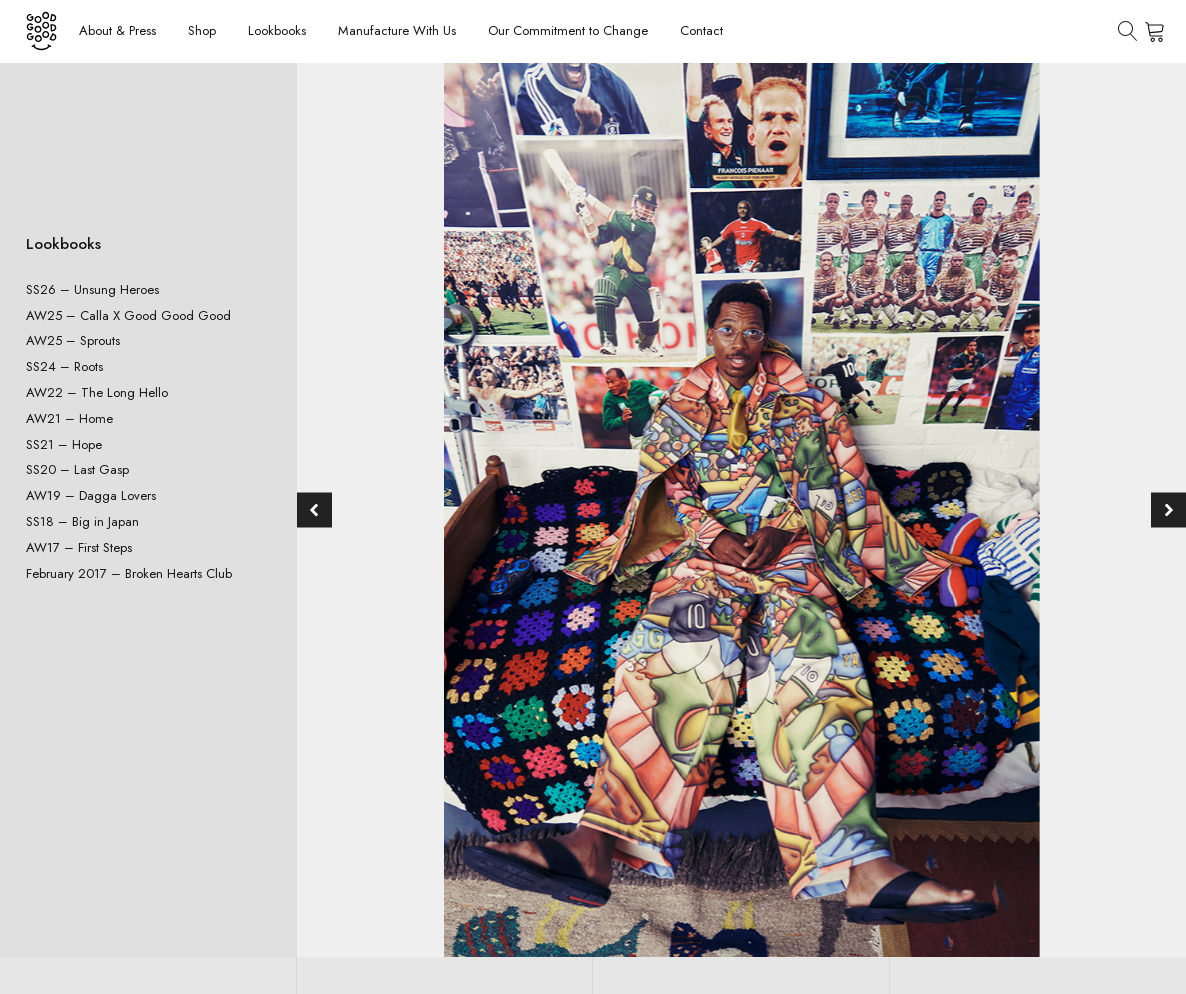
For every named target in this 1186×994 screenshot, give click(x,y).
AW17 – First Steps (79, 547)
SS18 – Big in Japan (82, 521)
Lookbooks (277, 30)
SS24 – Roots (64, 366)
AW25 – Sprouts (73, 340)
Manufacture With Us (397, 30)
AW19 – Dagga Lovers (91, 495)
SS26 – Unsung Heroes (92, 289)
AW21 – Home (69, 418)
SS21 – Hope (64, 444)
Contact (701, 30)
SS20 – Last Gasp (77, 469)
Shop (202, 30)
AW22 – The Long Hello (97, 392)
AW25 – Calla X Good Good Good (128, 315)
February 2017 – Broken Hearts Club (129, 573)
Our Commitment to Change (568, 30)
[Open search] (1128, 31)
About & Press (117, 30)
